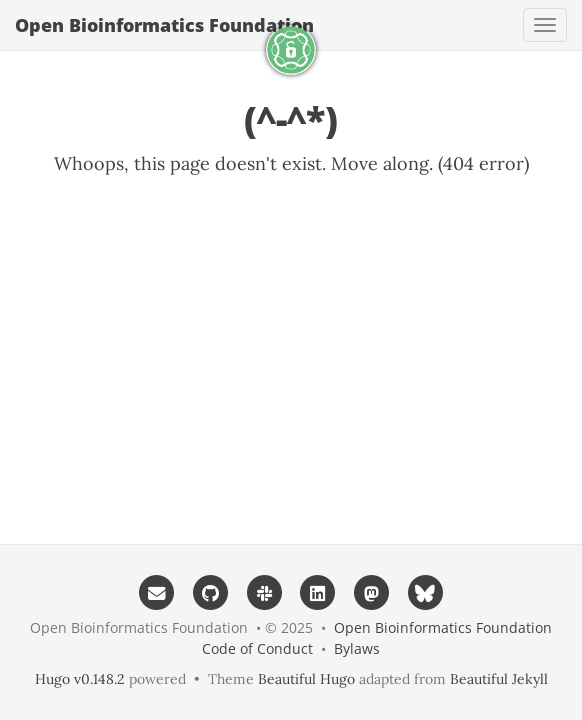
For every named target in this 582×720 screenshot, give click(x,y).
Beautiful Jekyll (499, 679)
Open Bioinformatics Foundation (164, 25)
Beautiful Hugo (306, 679)
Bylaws (357, 648)
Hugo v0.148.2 (80, 679)
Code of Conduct (257, 648)
